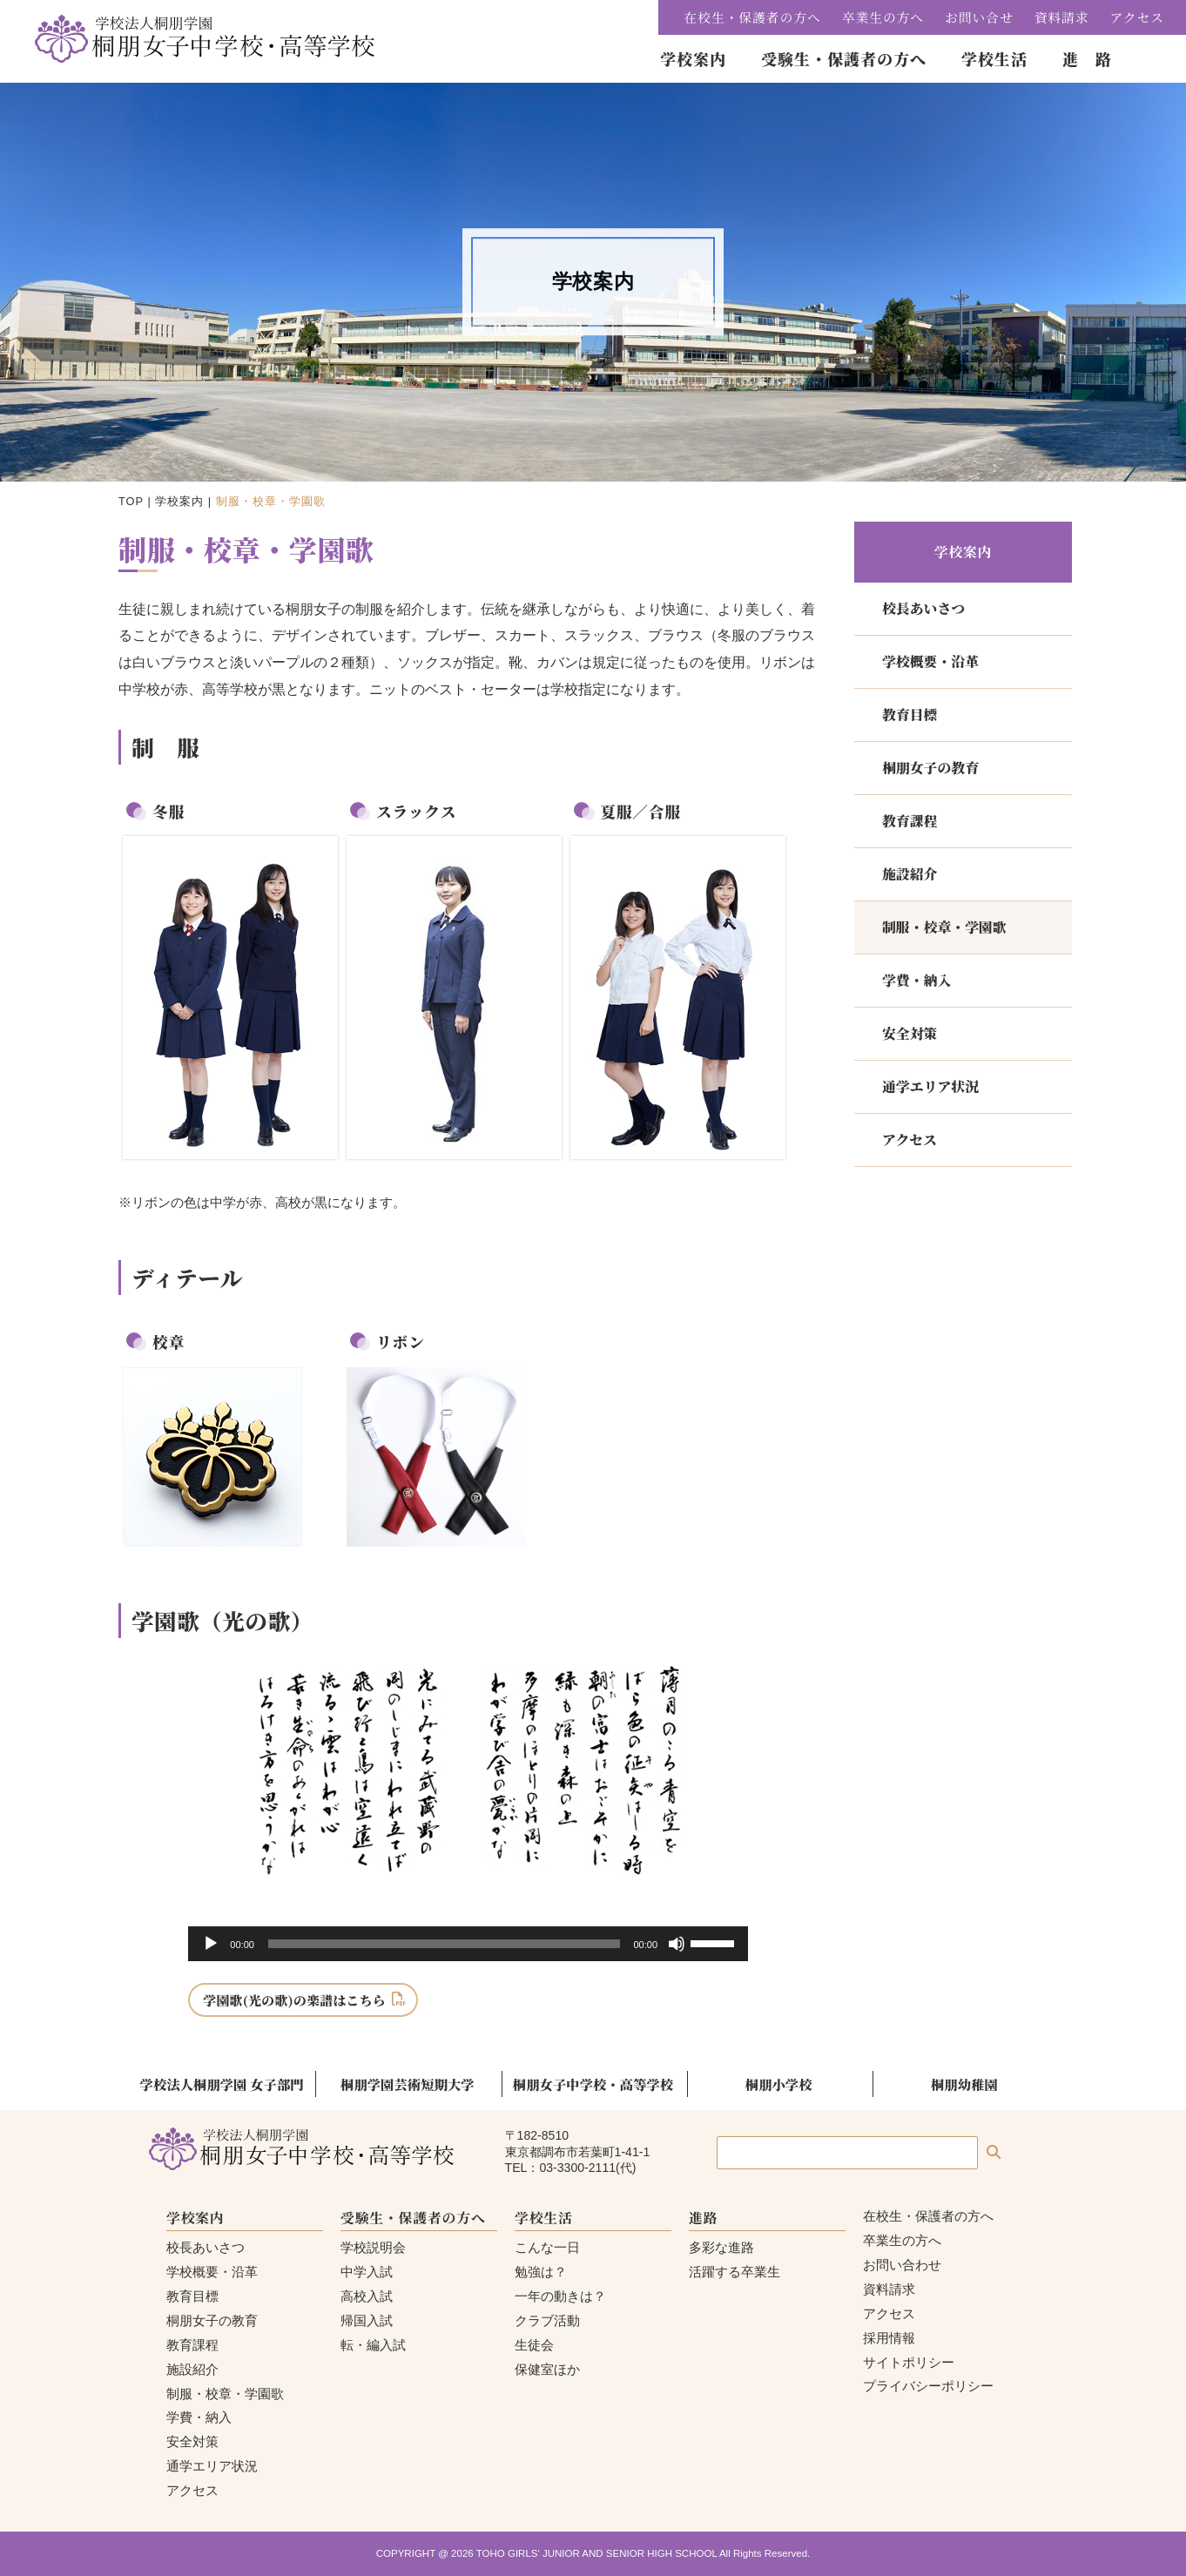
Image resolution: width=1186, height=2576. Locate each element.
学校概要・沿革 (930, 661)
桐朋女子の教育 (930, 768)
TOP (131, 501)
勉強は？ (541, 2271)
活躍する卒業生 (734, 2271)
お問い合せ (979, 17)
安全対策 (909, 1033)
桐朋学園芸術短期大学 (407, 2084)
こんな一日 (547, 2247)
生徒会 (534, 2344)
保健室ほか (547, 2369)
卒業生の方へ (883, 17)
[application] (468, 1943)
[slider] (444, 1943)
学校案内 (179, 501)
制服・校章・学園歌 (944, 927)
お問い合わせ (902, 2264)
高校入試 (366, 2296)
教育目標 (909, 715)
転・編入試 (373, 2344)
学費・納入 (916, 980)
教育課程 (909, 821)
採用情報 (889, 2337)
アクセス (1137, 17)
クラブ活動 (547, 2320)
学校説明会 (373, 2247)
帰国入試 (366, 2320)
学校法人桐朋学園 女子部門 (222, 2084)
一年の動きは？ (560, 2296)
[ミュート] (676, 1943)
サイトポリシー (908, 2362)
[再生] (210, 1943)
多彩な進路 (721, 2247)
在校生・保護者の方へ (752, 17)
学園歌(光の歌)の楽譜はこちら (294, 2000)
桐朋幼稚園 (964, 2084)
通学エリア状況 (930, 1086)
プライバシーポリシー (928, 2385)
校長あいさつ (923, 608)
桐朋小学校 (778, 2084)
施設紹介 (909, 874)
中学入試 (366, 2271)
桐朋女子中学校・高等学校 (593, 2084)
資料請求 (1061, 17)
